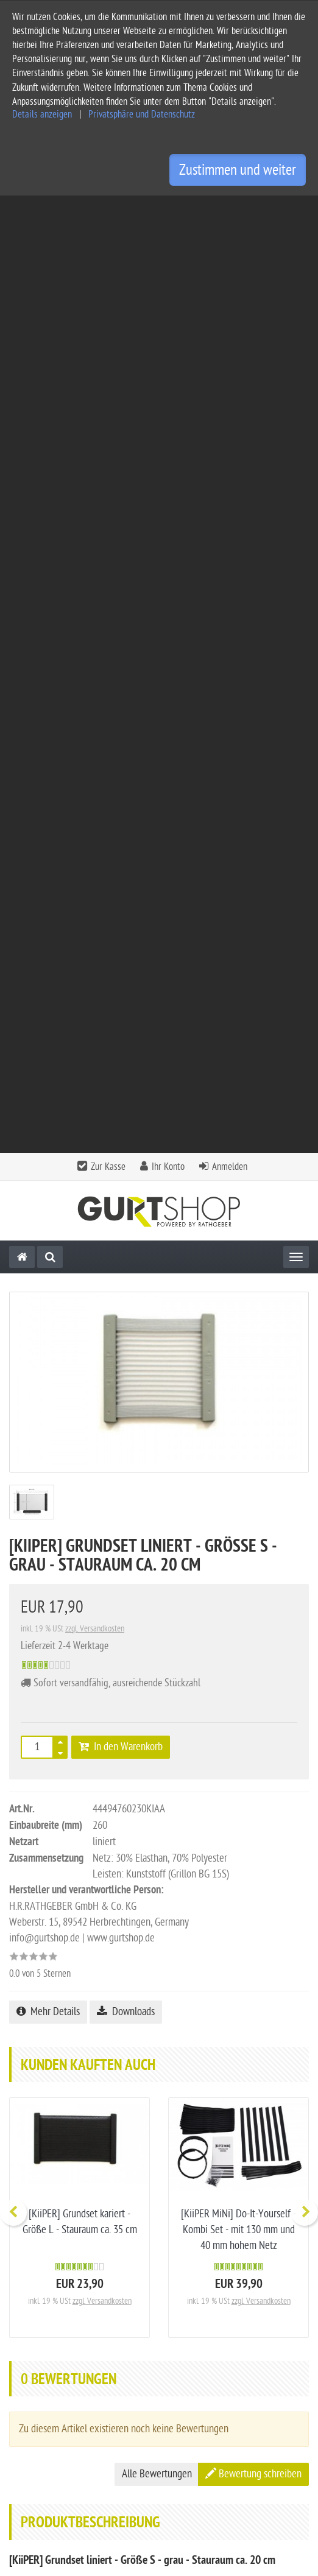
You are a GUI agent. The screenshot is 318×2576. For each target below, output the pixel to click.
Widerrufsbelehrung (48, 2425)
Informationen (157, 2316)
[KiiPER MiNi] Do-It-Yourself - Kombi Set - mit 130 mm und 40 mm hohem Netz (238, 1273)
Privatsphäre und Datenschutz (141, 114)
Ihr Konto (168, 210)
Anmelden (229, 210)
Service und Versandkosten (61, 2348)
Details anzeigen (42, 114)
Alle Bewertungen (157, 1517)
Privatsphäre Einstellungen (60, 2445)
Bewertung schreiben (253, 1517)
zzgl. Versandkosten (94, 672)
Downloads (126, 1055)
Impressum (30, 2387)
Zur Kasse (108, 210)
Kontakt (157, 2283)
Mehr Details (48, 1055)
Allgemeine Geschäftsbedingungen (76, 2367)
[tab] (159, 2287)
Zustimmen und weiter (237, 169)
